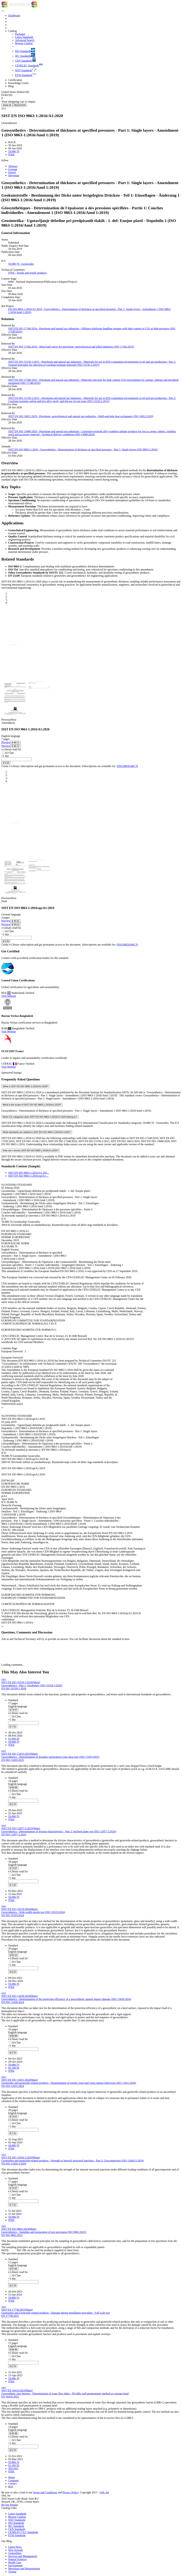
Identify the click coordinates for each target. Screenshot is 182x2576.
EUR (4, 95)
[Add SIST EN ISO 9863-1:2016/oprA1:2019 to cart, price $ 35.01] (15, 921)
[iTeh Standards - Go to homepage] (16, 6)
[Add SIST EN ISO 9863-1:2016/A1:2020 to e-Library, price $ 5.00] (5, 763)
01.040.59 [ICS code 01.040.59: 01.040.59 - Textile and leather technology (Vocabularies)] (13, 1738)
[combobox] (16, 759)
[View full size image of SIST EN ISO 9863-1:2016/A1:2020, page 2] (14, 679)
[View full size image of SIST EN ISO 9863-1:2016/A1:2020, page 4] (40, 716)
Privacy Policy (70, 2492)
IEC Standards (16, 2526)
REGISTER (20, 105)
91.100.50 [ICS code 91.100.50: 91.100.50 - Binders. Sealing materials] (13, 2067)
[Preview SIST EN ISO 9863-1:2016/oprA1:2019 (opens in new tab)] (5, 920)
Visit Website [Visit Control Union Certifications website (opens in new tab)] (8, 996)
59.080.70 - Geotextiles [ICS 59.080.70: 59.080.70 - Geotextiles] (21, 263)
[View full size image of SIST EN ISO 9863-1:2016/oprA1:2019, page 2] (14, 858)
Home (11, 2477)
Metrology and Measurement (24, 2568)
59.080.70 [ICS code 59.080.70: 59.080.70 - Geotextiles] (13, 151)
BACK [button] (12, 142)
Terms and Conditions (45, 2492)
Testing (12, 2571)
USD (9, 95)
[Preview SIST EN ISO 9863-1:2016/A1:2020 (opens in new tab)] (5, 742)
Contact (12, 2483)
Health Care (14, 2562)
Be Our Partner (9, 2504)
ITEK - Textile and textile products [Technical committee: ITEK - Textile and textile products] (27, 272)
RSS (10, 2486)
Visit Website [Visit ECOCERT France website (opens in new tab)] (8, 1066)
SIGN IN (7, 105)
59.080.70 (132, 766)
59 (118, 766)
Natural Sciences (17, 2559)
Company (13, 2480)
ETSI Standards (16, 2535)
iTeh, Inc (104, 2492)
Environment (15, 2565)
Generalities (14, 2553)
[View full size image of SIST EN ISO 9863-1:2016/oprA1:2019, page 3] (14, 895)
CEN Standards (16, 2529)
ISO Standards (16, 2522)
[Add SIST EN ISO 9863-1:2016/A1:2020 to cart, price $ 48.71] (15, 742)
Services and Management (22, 2556)
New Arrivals (15, 2550)
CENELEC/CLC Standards (23, 2532)
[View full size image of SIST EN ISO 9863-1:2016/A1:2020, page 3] (14, 716)
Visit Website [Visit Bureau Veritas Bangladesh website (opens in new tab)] (8, 1031)
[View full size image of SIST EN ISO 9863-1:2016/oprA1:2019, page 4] (40, 895)
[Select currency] (15, 92)
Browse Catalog (17, 2516)
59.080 (123, 766)
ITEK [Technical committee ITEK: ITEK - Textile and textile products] (11, 154)
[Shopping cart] (91, 98)
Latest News (15, 2546)
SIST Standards (16, 2519)
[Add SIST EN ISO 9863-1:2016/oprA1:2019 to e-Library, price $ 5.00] (5, 941)
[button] (5, 160)
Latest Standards (17, 2513)
